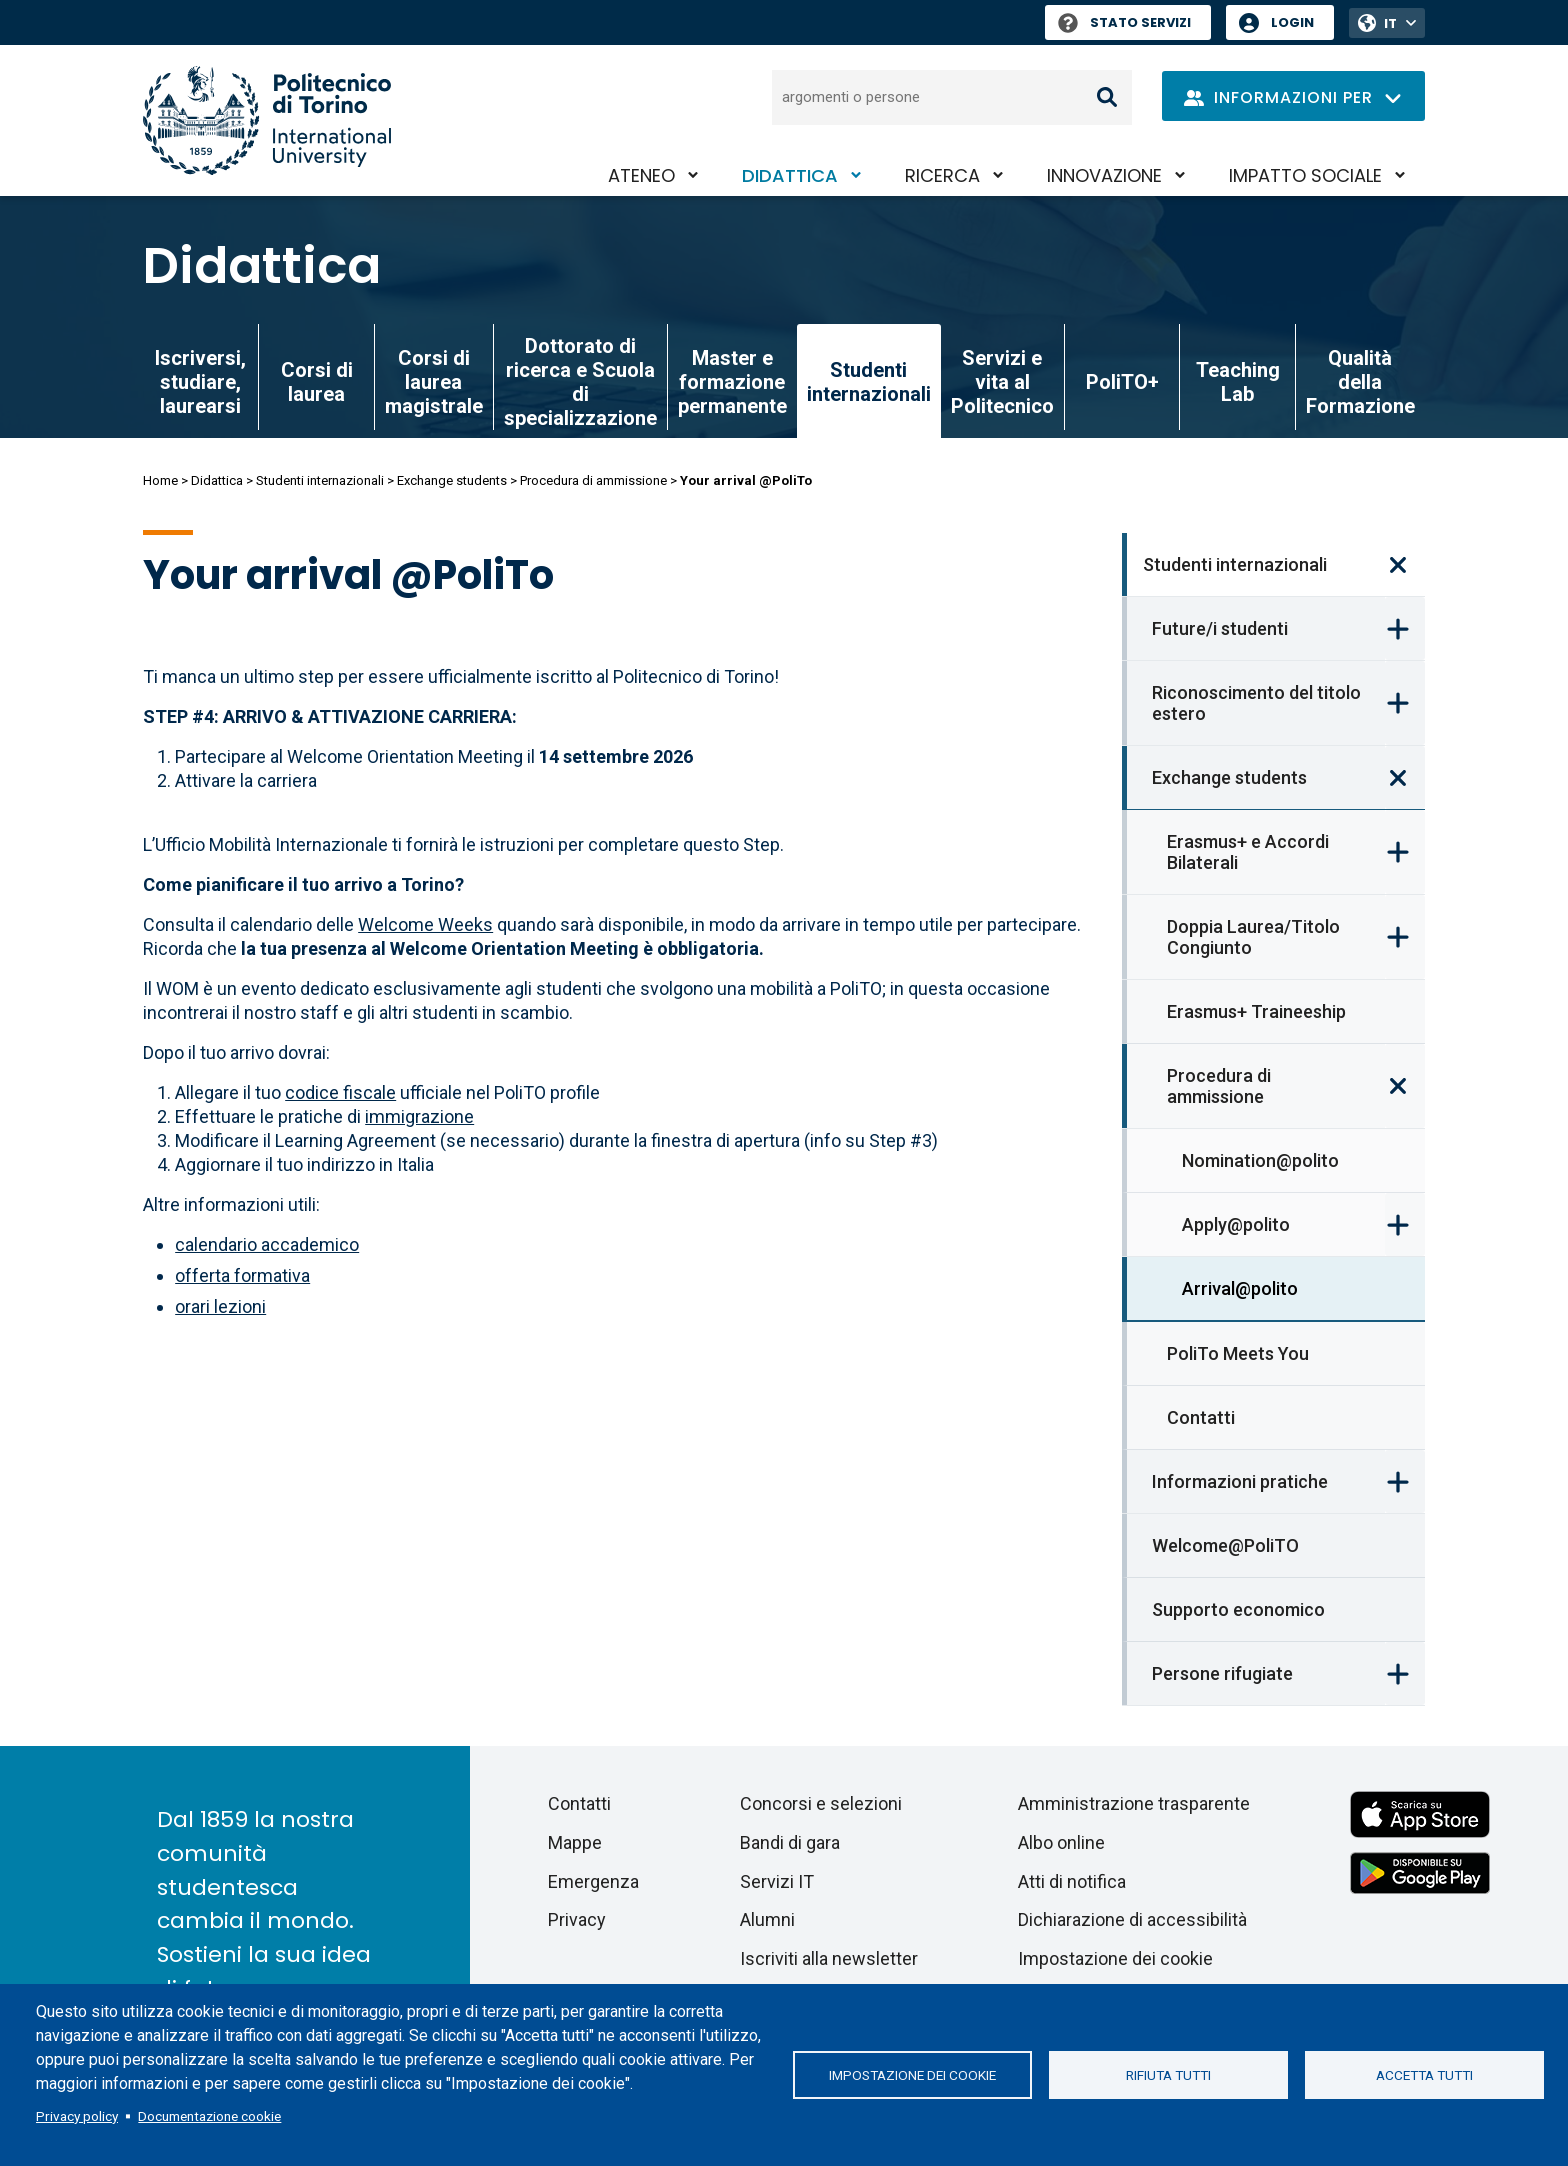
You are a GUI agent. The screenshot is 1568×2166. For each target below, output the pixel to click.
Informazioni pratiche (1240, 1481)
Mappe (575, 1842)
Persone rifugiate (1222, 1673)
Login (1292, 22)
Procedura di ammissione (593, 480)
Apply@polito (1236, 1224)
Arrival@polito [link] (1240, 1288)
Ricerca (942, 175)
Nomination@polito (1260, 1160)
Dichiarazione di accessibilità (1132, 1919)
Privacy (577, 1919)
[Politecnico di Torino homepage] (267, 120)
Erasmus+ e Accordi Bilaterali (1248, 852)
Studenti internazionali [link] (869, 382)
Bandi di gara (790, 1842)
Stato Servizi (1124, 22)
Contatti (1201, 1417)
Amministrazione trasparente (1134, 1803)
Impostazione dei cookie (912, 2075)
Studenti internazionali (320, 480)
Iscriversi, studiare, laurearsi (200, 382)
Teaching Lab (1238, 382)
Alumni (767, 1919)
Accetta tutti (1424, 2075)
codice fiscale (340, 1092)
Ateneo (641, 175)
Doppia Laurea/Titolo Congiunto (1253, 937)
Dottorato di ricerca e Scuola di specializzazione (580, 382)
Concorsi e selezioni (821, 1803)
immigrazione (419, 1116)
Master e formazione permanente (732, 382)
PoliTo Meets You (1238, 1353)
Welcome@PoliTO (1225, 1545)
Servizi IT (777, 1881)
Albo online (1061, 1842)
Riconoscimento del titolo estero (1256, 703)
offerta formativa (242, 1275)
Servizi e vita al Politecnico (1002, 382)
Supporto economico (1238, 1609)
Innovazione (1104, 175)
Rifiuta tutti (1168, 2075)
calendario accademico (267, 1244)
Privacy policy (77, 2116)
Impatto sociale (1305, 175)
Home (160, 480)
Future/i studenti (1220, 628)
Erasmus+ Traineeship (1256, 1011)
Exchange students (452, 480)
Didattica (790, 175)
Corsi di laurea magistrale (434, 382)
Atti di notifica (1072, 1881)
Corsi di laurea (317, 382)
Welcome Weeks (425, 924)
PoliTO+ (1122, 382)
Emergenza (593, 1881)
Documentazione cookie (209, 2116)
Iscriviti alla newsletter (829, 1958)
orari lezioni (220, 1306)
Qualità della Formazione (1360, 382)
